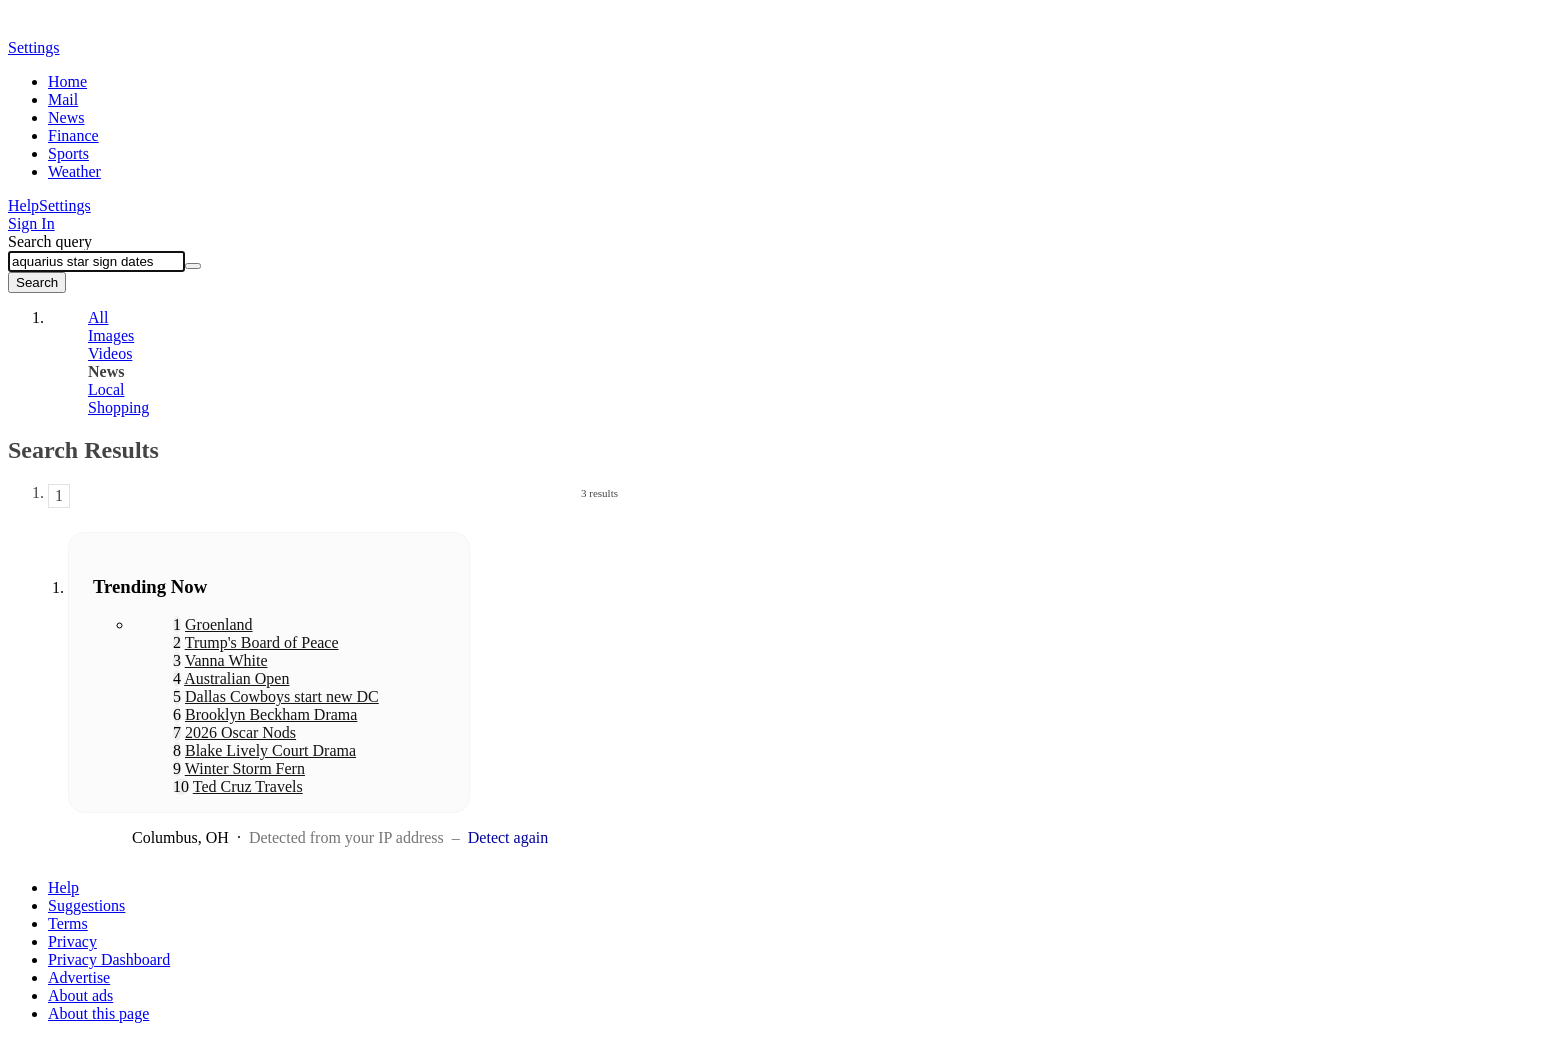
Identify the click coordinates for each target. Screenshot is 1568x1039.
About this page (98, 1013)
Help (23, 205)
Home (67, 81)
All (98, 317)
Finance (73, 135)
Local (106, 389)
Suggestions (86, 905)
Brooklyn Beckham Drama (271, 714)
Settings (65, 205)
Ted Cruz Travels (248, 786)
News (66, 117)
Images (111, 335)
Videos (110, 353)
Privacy (72, 941)
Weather (74, 171)
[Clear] (193, 266)
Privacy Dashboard (109, 959)
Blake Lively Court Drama (270, 750)
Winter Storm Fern (245, 768)
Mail (63, 99)
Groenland (219, 624)
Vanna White (226, 660)
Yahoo (123, 27)
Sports (68, 153)
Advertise (79, 977)
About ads (80, 995)
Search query (50, 241)
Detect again (508, 837)
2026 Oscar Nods (240, 732)
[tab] (333, 318)
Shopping (118, 407)
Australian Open (236, 678)
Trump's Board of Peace (262, 642)
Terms (68, 923)
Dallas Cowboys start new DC (282, 696)
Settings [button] (34, 47)
